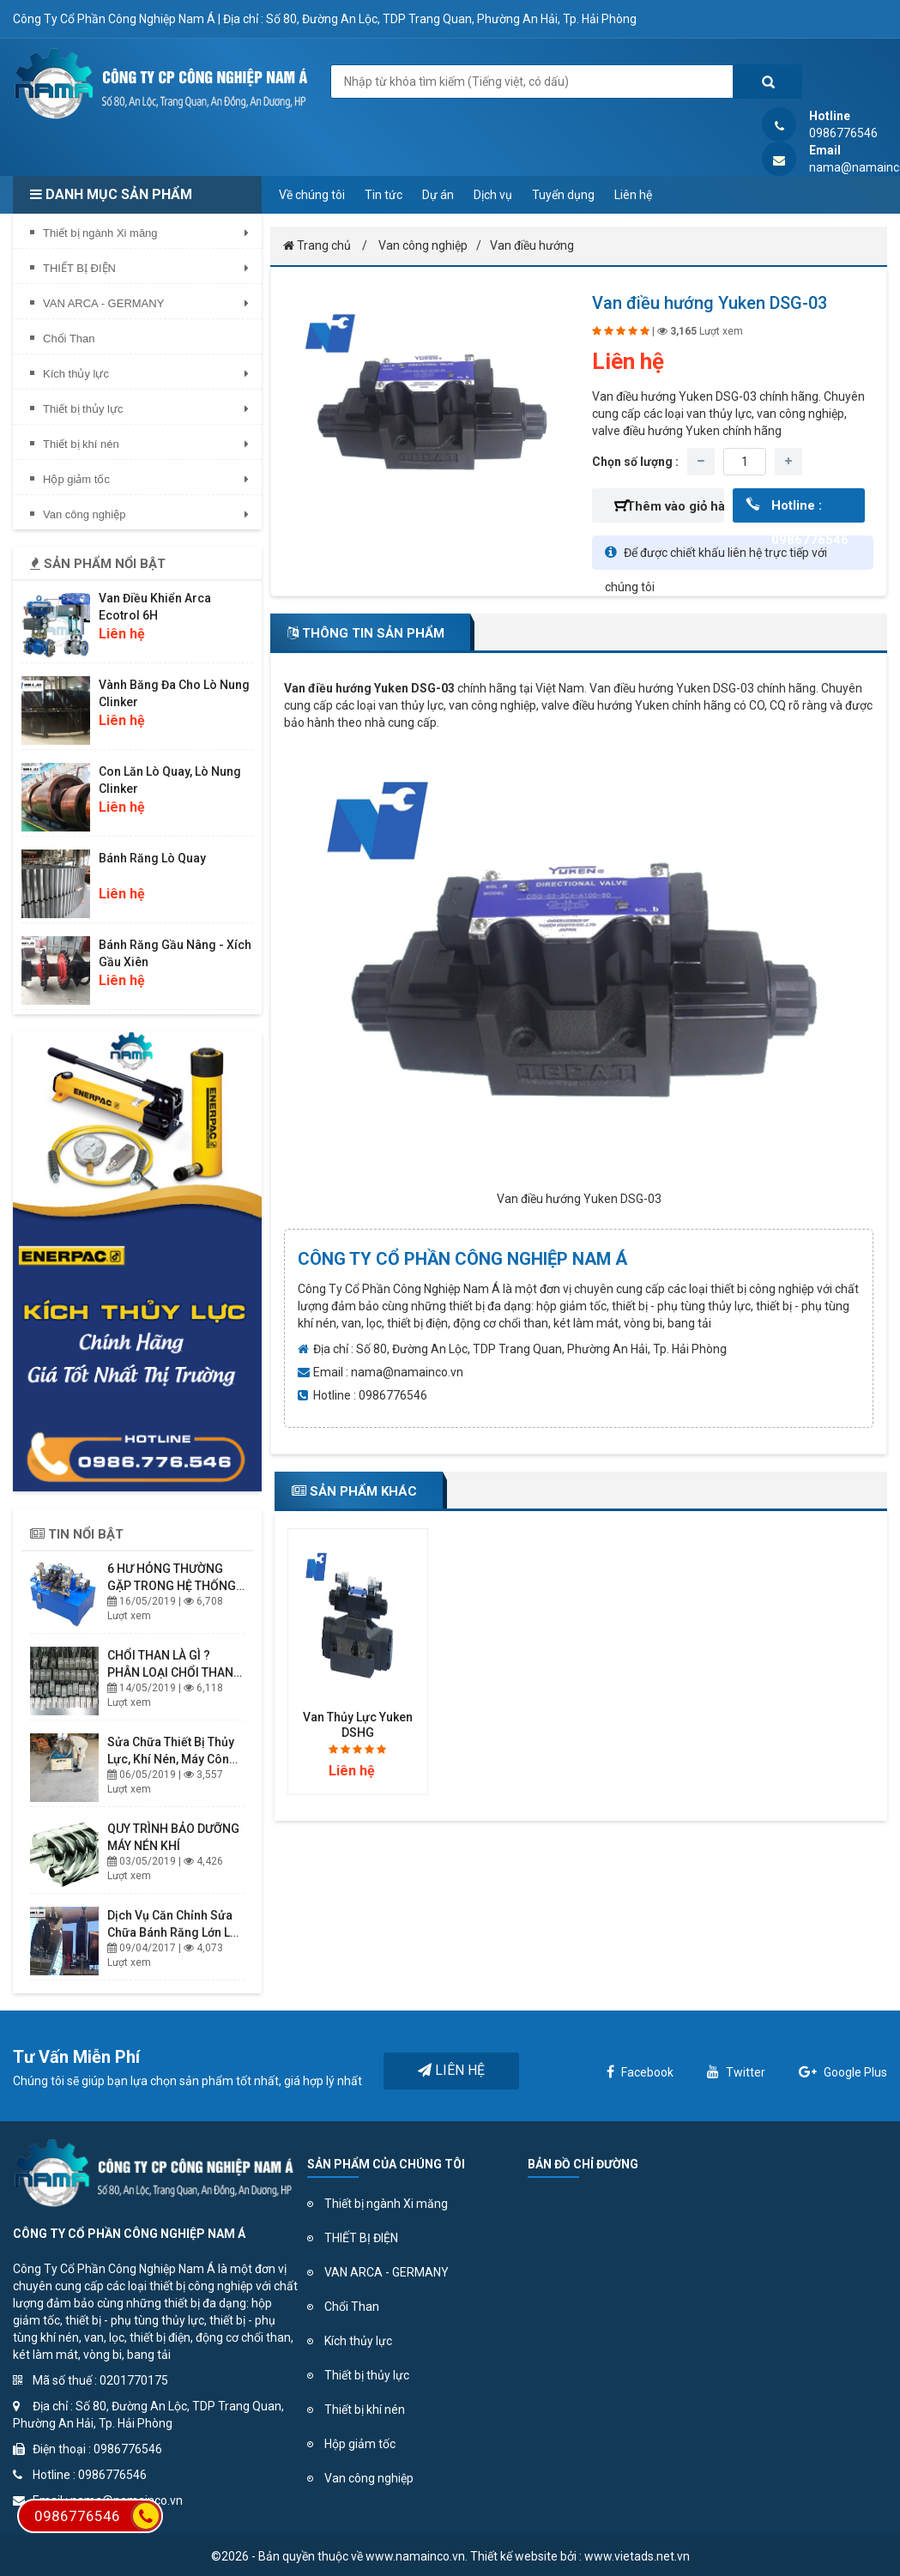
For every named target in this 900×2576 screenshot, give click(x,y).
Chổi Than (351, 2306)
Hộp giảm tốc (360, 2444)
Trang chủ (317, 245)
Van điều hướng (532, 245)
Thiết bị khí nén (364, 2409)
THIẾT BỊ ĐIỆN (361, 2238)
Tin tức (383, 195)
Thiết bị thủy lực (366, 2375)
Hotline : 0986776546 (810, 510)
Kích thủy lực (358, 2341)
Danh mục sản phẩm (111, 194)
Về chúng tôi (312, 195)
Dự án (438, 195)
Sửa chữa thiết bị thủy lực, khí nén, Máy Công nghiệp (172, 1759)
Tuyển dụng (563, 195)
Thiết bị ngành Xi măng (386, 2203)
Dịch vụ (493, 195)
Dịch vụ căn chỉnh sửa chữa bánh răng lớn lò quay (172, 1932)
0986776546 (97, 2515)
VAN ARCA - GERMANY (386, 2272)
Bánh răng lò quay (152, 858)
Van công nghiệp (423, 245)
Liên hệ (633, 195)
